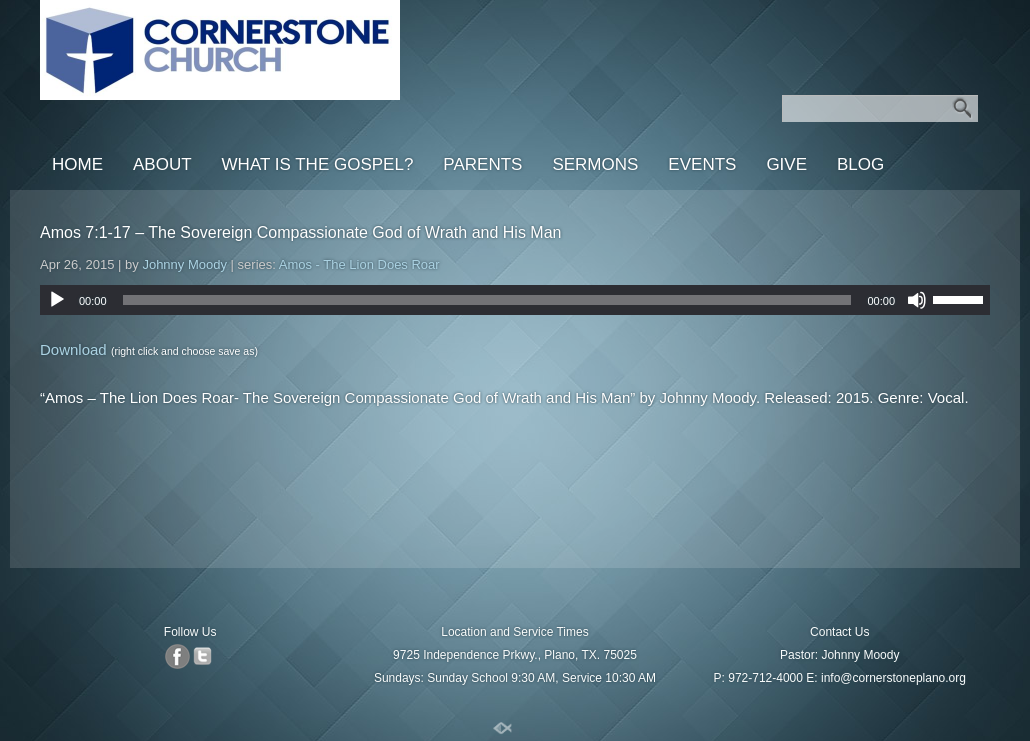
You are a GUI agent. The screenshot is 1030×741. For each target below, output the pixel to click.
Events (702, 164)
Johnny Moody (184, 264)
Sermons (595, 164)
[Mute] (917, 300)
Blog (860, 164)
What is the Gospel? (318, 164)
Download (73, 349)
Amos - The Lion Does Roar (359, 264)
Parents (482, 164)
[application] (515, 300)
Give (786, 164)
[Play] (57, 300)
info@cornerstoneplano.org (893, 678)
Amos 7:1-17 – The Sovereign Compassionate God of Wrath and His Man (300, 232)
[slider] (487, 300)
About (162, 164)
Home (77, 164)
